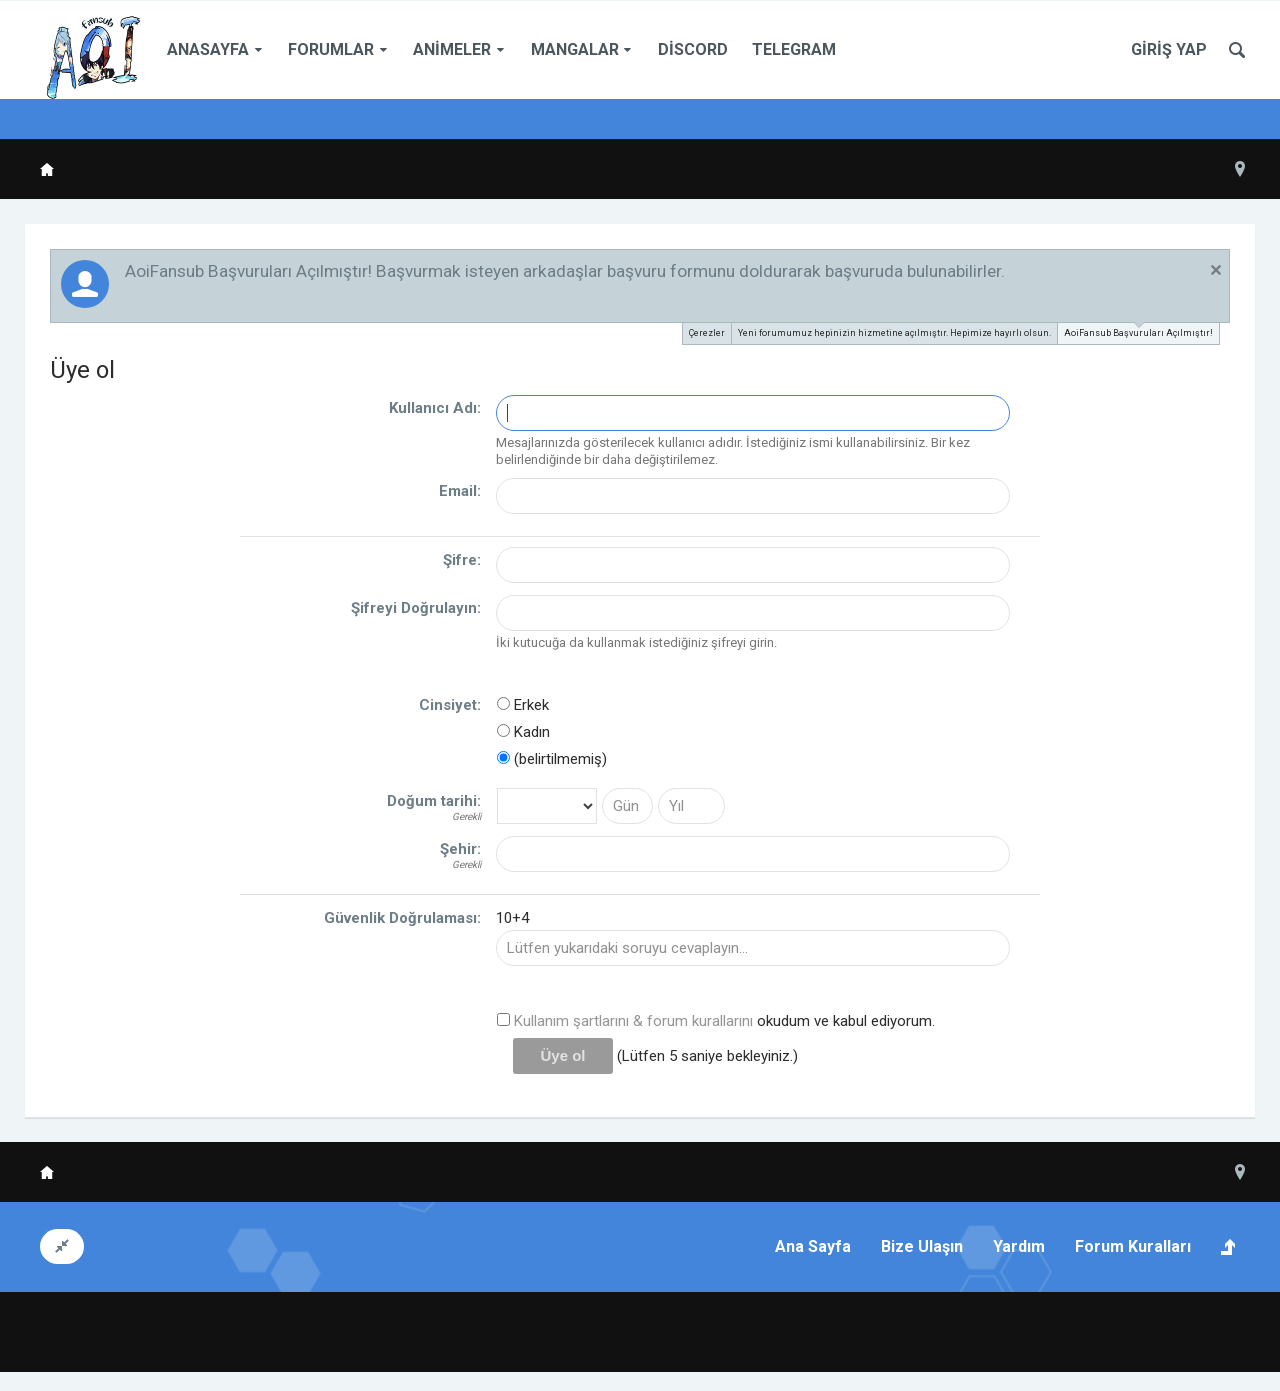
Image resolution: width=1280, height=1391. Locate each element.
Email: (460, 491)
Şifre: (462, 560)
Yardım (1019, 1246)
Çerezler (707, 333)
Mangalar (575, 49)
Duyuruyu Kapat (1216, 270)
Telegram (794, 49)
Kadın (523, 732)
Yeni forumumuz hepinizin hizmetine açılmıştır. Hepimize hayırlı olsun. (894, 333)
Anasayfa (208, 49)
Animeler (452, 49)
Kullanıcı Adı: (435, 408)
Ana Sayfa (813, 1246)
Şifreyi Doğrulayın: (416, 608)
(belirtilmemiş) (552, 759)
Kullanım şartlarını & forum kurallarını (633, 1021)
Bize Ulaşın (922, 1246)
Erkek (523, 705)
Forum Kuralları (1133, 1246)
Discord (693, 49)
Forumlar (331, 49)
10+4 (512, 918)
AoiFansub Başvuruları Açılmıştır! (1138, 330)
